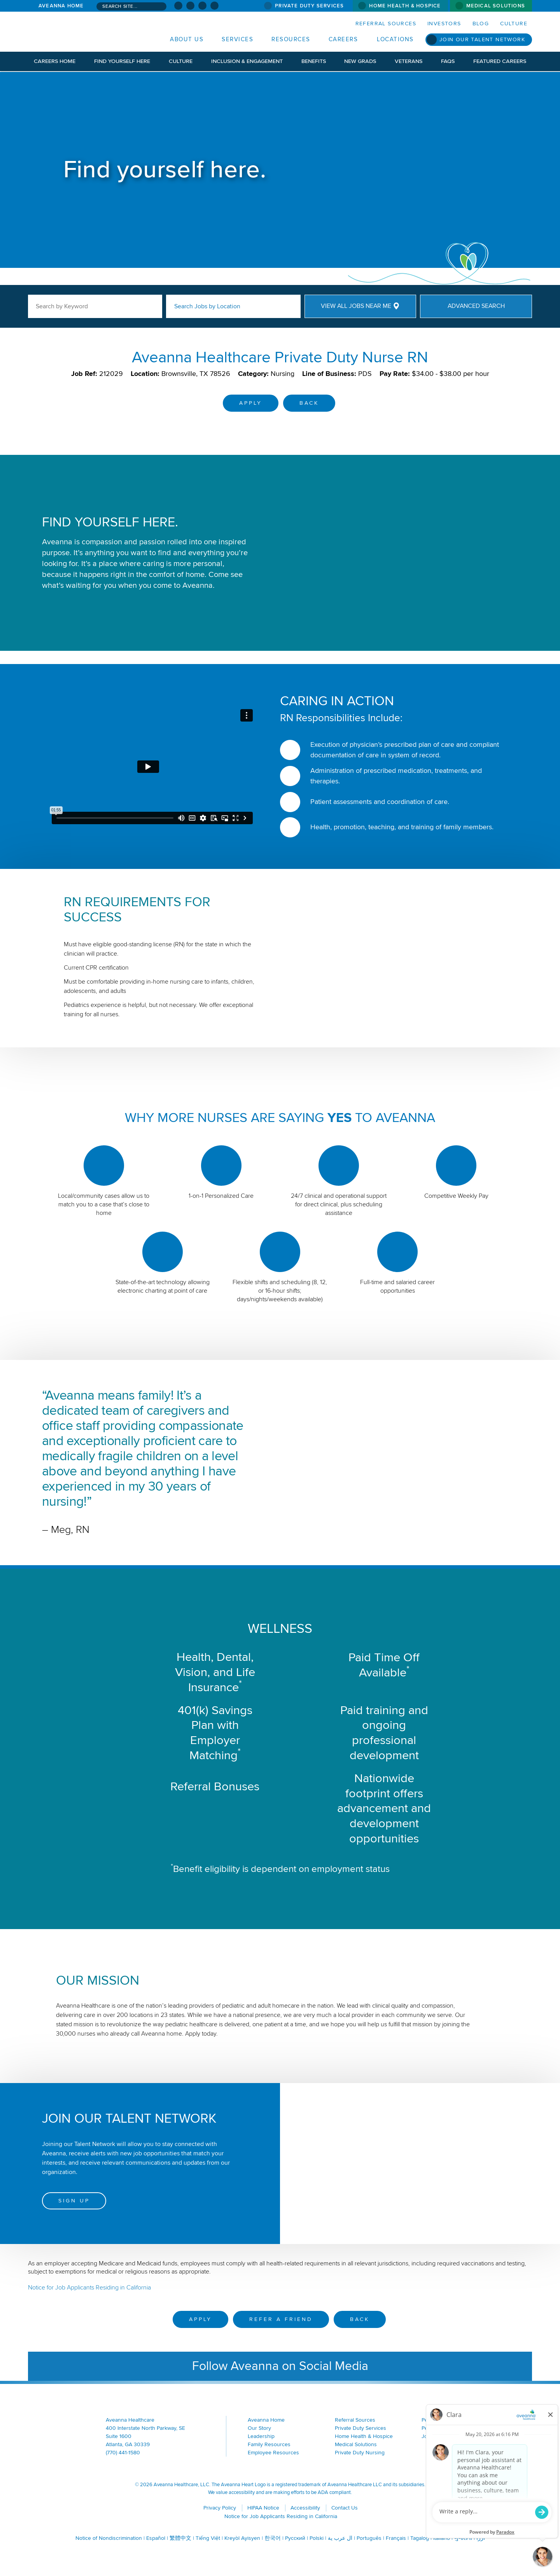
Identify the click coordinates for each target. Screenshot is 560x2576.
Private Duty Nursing (360, 2452)
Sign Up (74, 2200)
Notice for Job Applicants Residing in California (89, 2287)
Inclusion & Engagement (247, 61)
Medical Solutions (495, 6)
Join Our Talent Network (482, 39)
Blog (480, 23)
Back (309, 403)
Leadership (261, 2436)
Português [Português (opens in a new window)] (369, 2538)
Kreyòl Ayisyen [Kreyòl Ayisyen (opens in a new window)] (242, 2538)
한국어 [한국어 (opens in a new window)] (272, 2538)
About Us (186, 39)
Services (237, 39)
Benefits (313, 61)
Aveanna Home (61, 6)
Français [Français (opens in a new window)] (396, 2538)
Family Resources (269, 2444)
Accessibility (305, 2507)
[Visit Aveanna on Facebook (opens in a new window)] (178, 6)
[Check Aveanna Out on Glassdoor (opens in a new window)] (214, 6)
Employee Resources (273, 2452)
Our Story (259, 2428)
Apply (250, 403)
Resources (290, 39)
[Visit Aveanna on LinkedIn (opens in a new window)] (202, 6)
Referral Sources (385, 23)
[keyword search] (95, 306)
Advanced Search (476, 306)
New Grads (360, 61)
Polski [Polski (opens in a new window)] (317, 2538)
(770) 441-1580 (123, 2452)
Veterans (408, 61)
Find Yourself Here (122, 61)
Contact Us (344, 2507)
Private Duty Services (309, 6)
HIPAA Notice (263, 2507)
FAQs (448, 61)
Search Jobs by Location (207, 306)
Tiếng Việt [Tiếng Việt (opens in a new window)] (208, 2538)
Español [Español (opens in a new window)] (155, 2538)
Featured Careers (499, 61)
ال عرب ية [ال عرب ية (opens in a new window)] (340, 2538)
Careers (343, 39)
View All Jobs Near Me (356, 306)
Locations (395, 39)
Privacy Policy (219, 2507)
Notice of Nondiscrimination (108, 2538)
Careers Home (54, 61)
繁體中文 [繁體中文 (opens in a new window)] (180, 2538)
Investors (444, 23)
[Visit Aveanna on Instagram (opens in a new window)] (190, 6)
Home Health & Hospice (405, 6)
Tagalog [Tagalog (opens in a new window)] (419, 2538)
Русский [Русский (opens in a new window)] (295, 2538)
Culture (513, 23)
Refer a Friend (281, 2319)
